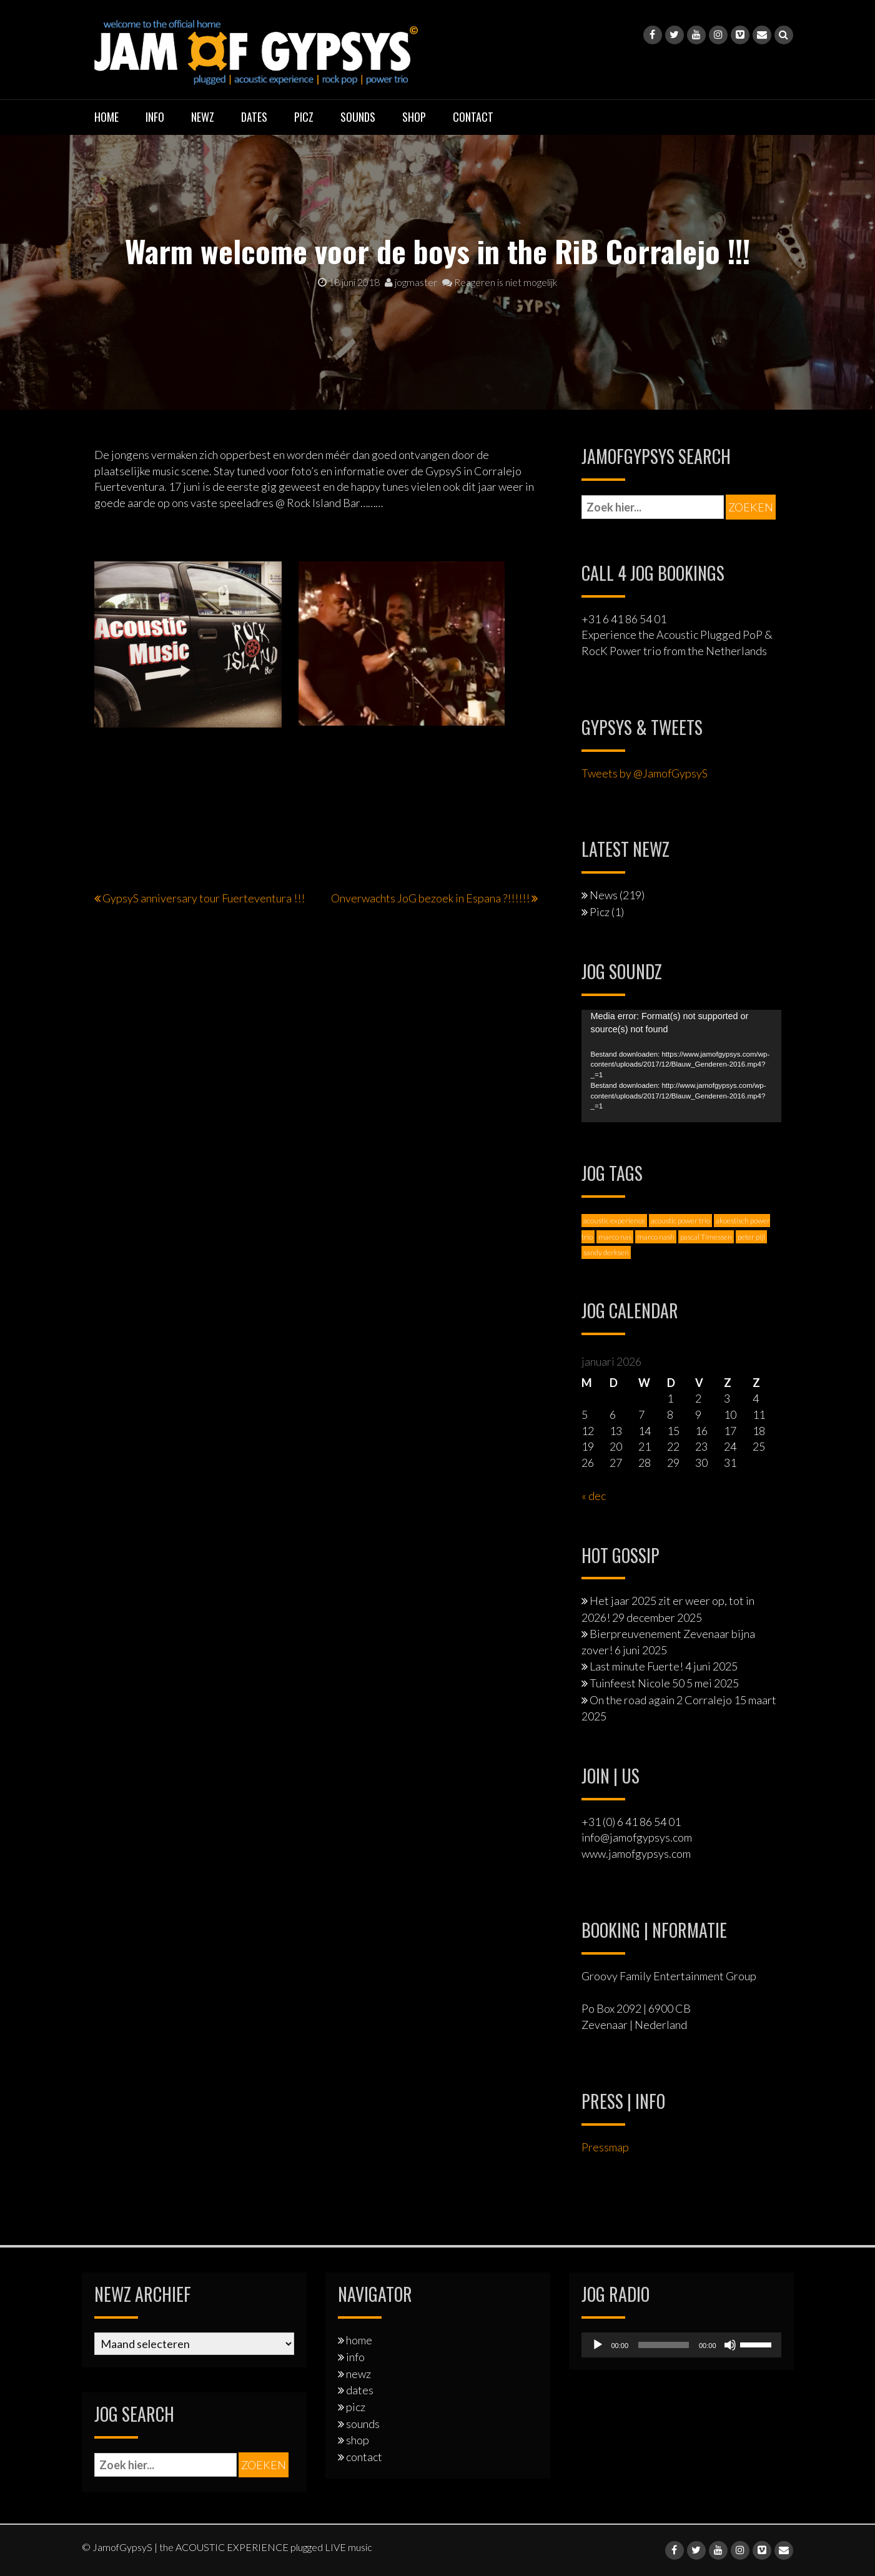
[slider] (663, 2345)
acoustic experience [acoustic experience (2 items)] (614, 1220)
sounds (357, 117)
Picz (600, 912)
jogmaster (411, 282)
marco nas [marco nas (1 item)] (614, 1236)
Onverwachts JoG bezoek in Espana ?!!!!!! (430, 898)
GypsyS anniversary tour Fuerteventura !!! (203, 898)
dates (254, 117)
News (604, 895)
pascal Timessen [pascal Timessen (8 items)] (706, 1236)
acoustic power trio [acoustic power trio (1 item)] (680, 1220)
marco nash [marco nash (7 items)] (656, 1236)
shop (414, 117)
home (106, 117)
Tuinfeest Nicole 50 (637, 1683)
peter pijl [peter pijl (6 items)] (751, 1236)
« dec (593, 1496)
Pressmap (605, 2147)
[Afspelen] (597, 2345)
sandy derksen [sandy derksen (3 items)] (606, 1252)
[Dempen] (730, 2345)
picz (304, 117)
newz (202, 117)
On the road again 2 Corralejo (661, 1700)
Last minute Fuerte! (636, 1666)
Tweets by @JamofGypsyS (644, 773)
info (155, 117)
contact (473, 117)
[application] (681, 1066)
